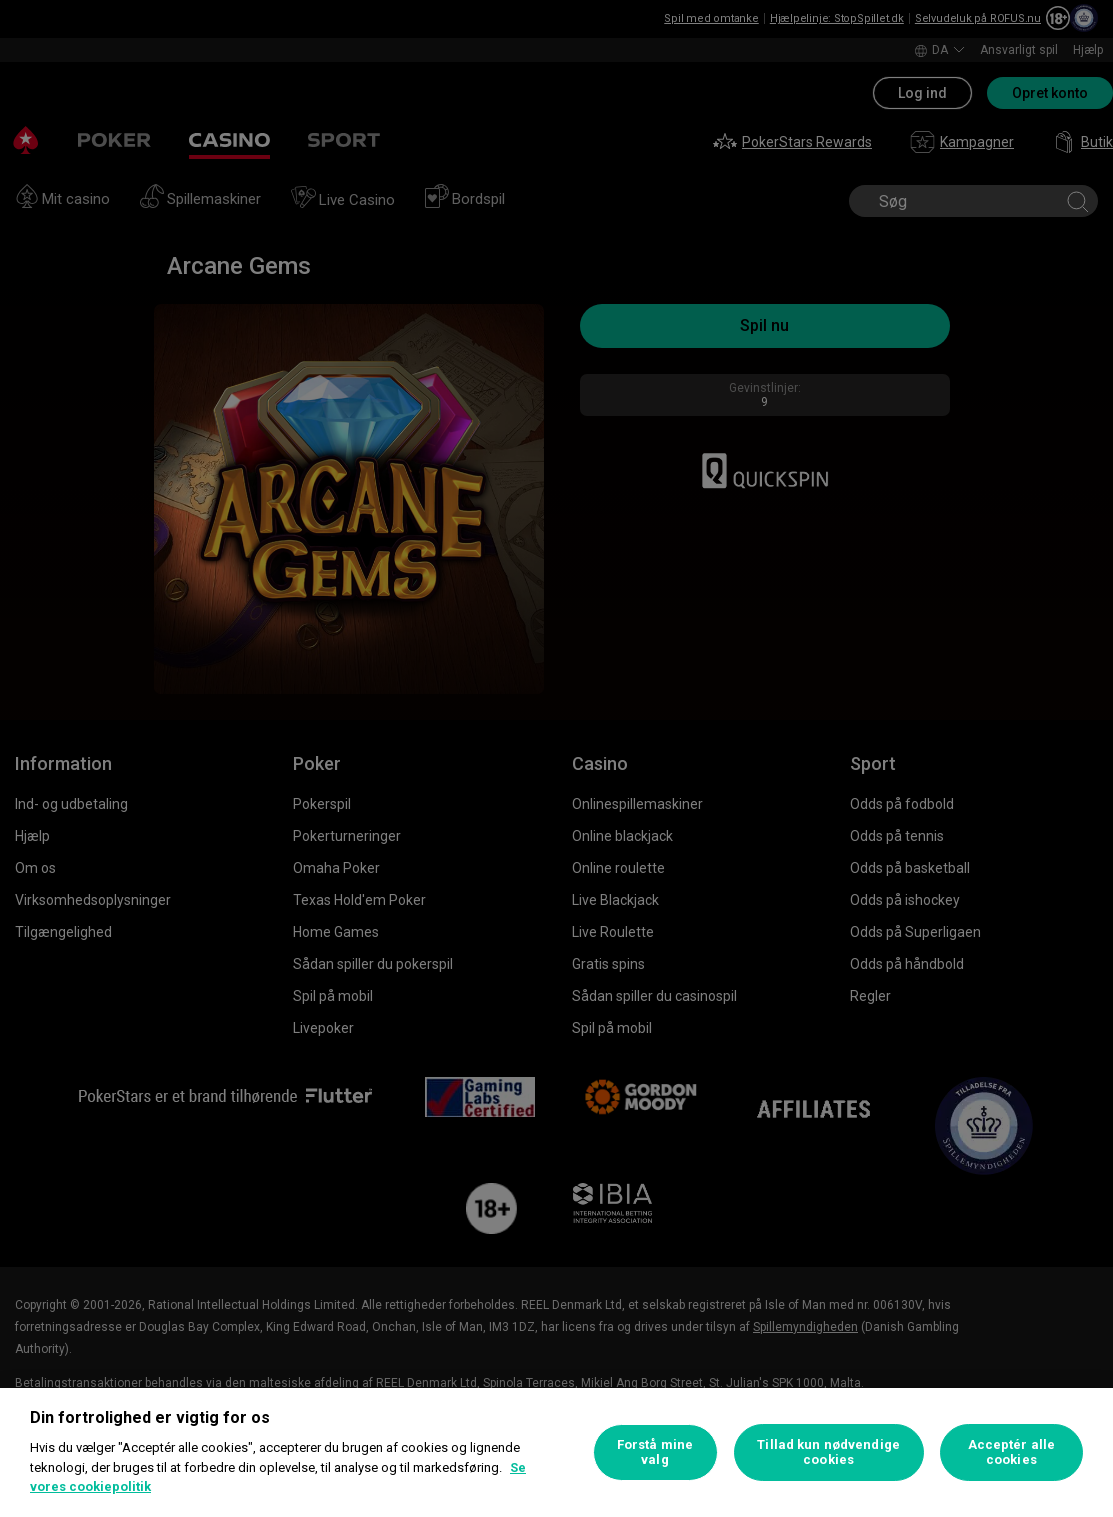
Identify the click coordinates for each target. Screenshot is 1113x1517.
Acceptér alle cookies (1012, 1452)
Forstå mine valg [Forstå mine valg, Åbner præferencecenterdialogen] (655, 1452)
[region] (556, 1452)
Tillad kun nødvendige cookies (828, 1452)
